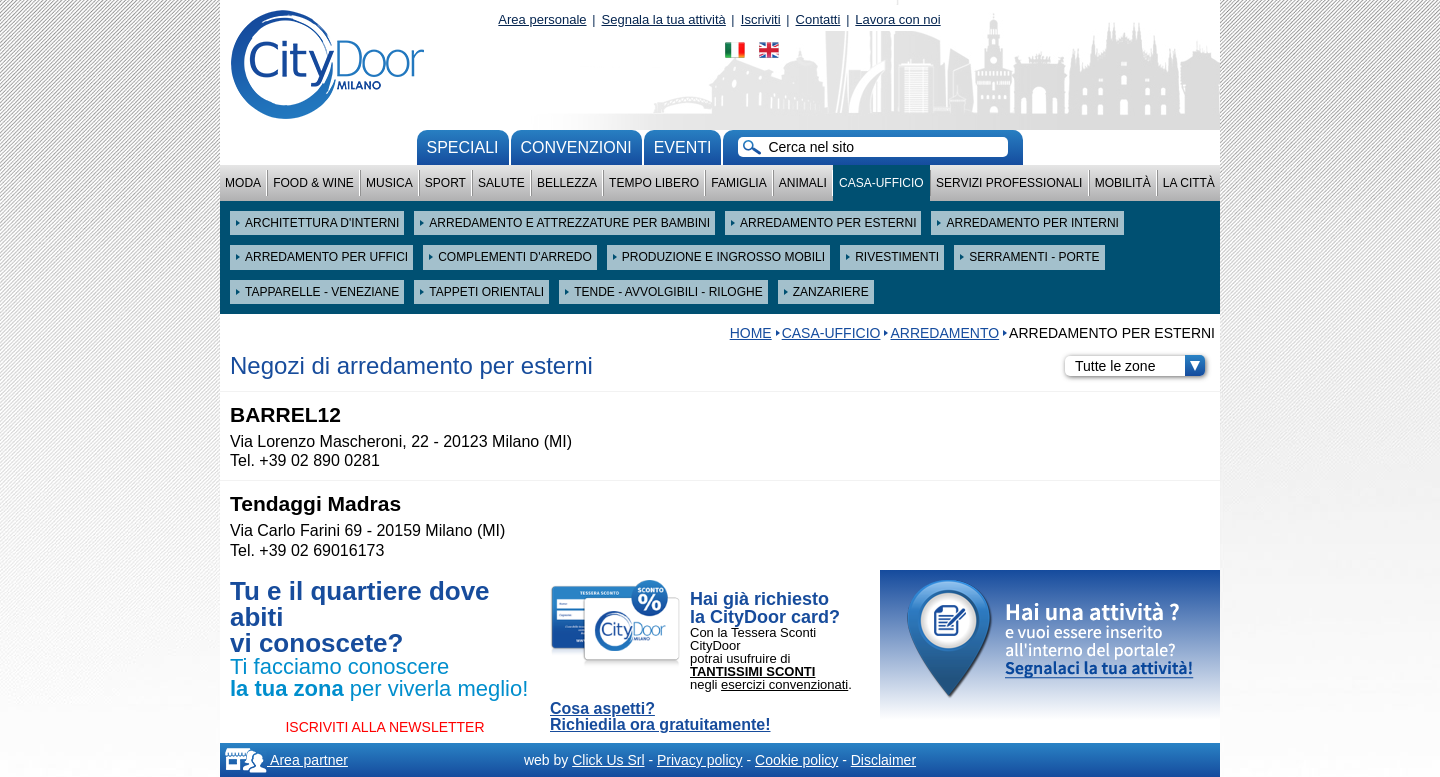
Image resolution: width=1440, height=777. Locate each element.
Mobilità (1123, 183)
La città (1189, 183)
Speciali (463, 147)
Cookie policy (796, 760)
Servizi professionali (1009, 183)
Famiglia (738, 183)
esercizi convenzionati (784, 684)
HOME (751, 333)
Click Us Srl (608, 760)
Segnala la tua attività (664, 19)
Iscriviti (761, 19)
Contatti (818, 19)
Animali (803, 183)
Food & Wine (313, 183)
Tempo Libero (654, 183)
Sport (445, 183)
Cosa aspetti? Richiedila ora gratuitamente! (660, 717)
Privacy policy (700, 760)
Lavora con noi (897, 19)
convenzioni (576, 147)
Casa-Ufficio (881, 183)
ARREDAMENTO (944, 333)
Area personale (542, 19)
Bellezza (567, 183)
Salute (501, 183)
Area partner (286, 760)
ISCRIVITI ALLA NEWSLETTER (384, 727)
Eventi (683, 147)
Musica (389, 183)
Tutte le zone (1140, 366)
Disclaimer (883, 760)
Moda (243, 183)
